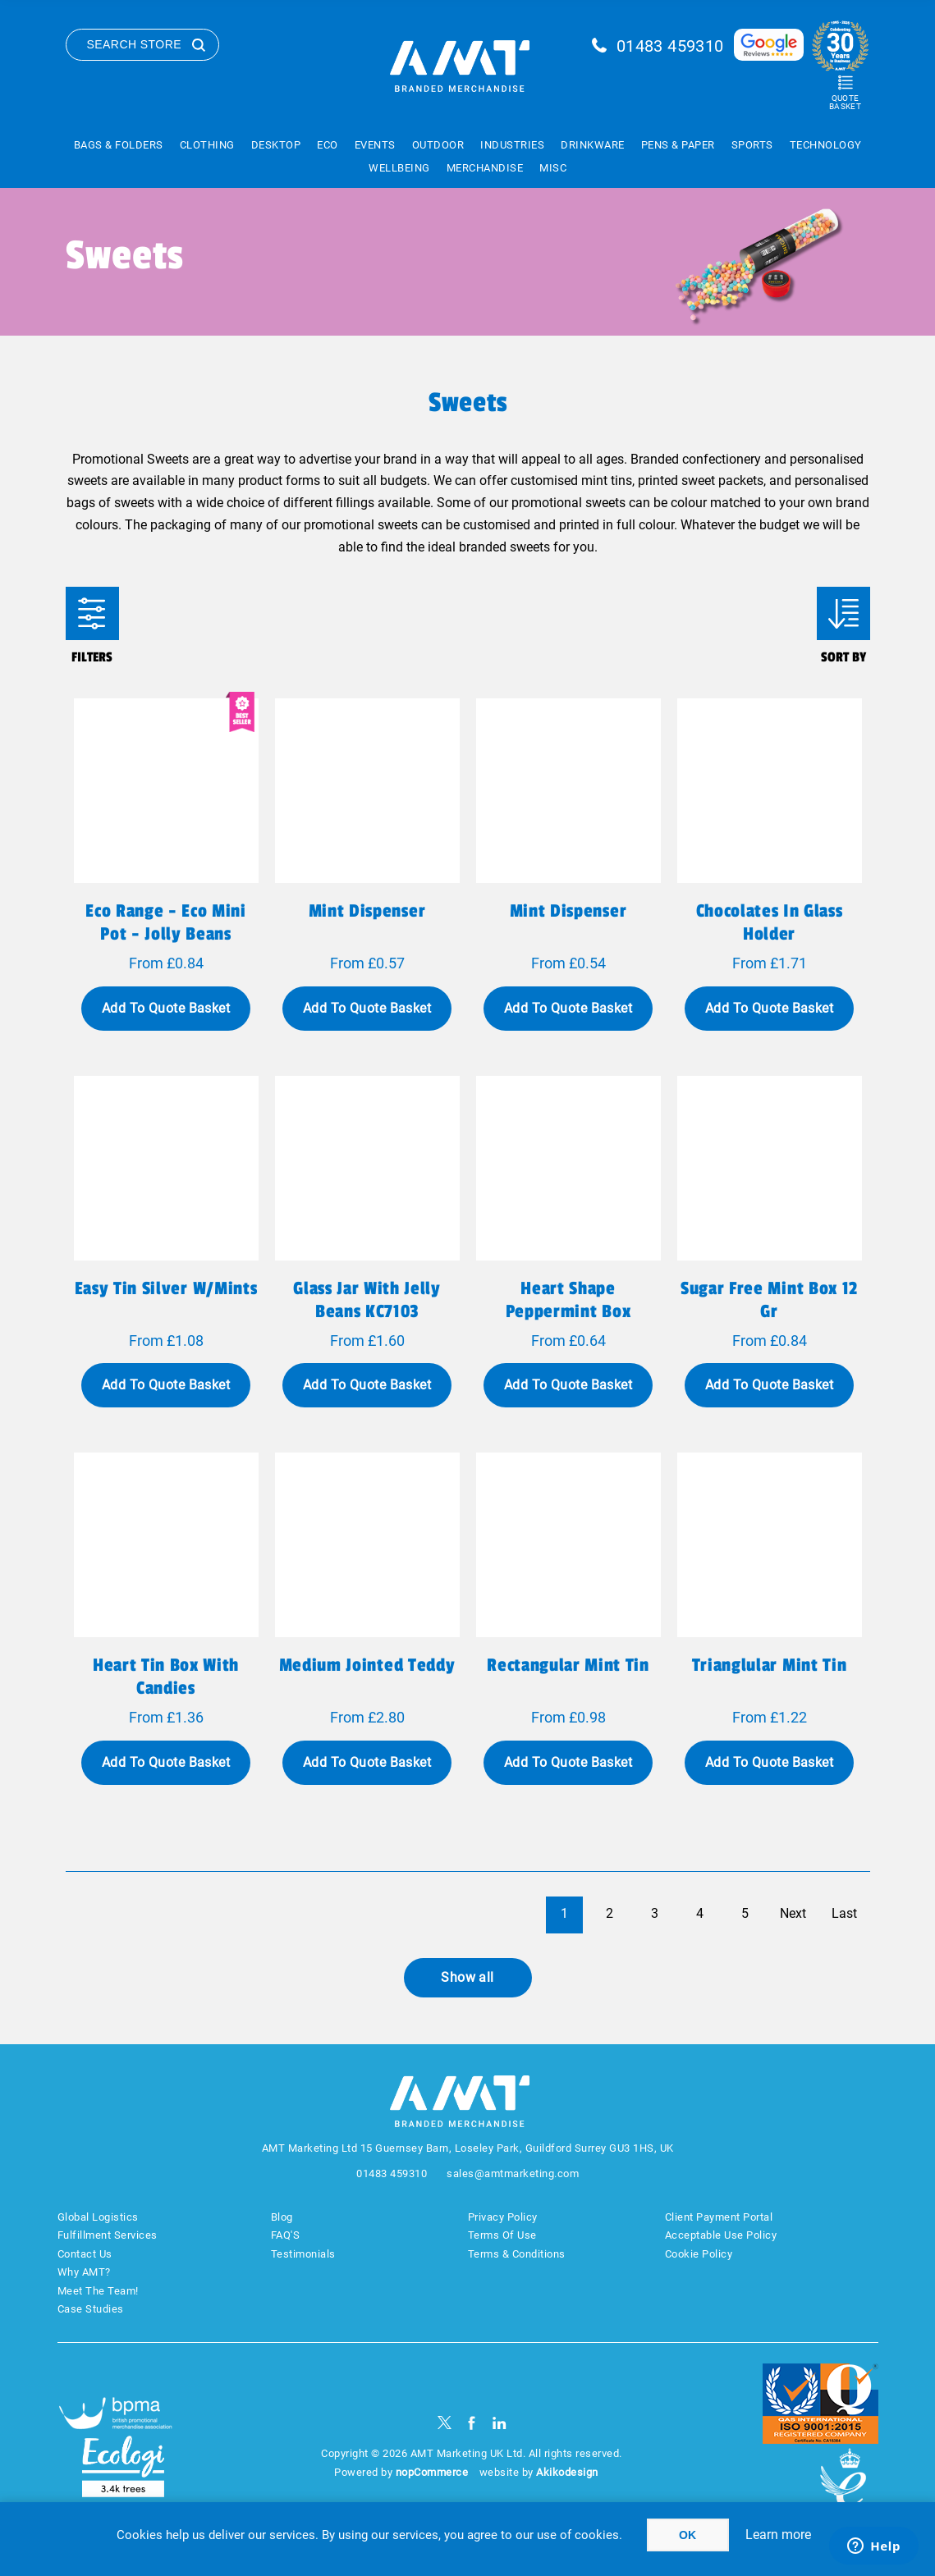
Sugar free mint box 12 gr (769, 1300)
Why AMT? (84, 2272)
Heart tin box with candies (166, 1676)
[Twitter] (444, 2423)
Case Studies (90, 2309)
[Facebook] (471, 2423)
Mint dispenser (367, 911)
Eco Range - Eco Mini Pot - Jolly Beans (165, 922)
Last (844, 1913)
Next (793, 1913)
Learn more (778, 2534)
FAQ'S (285, 2235)
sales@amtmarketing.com (513, 2173)
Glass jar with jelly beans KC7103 (366, 1300)
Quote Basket (845, 102)
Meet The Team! (98, 2291)
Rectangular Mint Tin (568, 1665)
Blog (282, 2217)
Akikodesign (567, 2472)
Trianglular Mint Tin (769, 1665)
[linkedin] (499, 2423)
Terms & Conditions (517, 2254)
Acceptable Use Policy (721, 2235)
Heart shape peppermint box (568, 1300)
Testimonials (303, 2254)
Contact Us (84, 2254)
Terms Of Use (502, 2235)
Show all (467, 1977)
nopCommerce (432, 2472)
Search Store (134, 44)
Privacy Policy (503, 2217)
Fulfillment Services (107, 2235)
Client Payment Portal (719, 2217)
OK (687, 2535)
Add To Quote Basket (166, 1008)
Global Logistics (98, 2217)
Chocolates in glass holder (769, 922)
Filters (92, 613)
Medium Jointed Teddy (367, 1665)
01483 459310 (670, 46)
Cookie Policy (699, 2254)
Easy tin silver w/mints (166, 1288)
